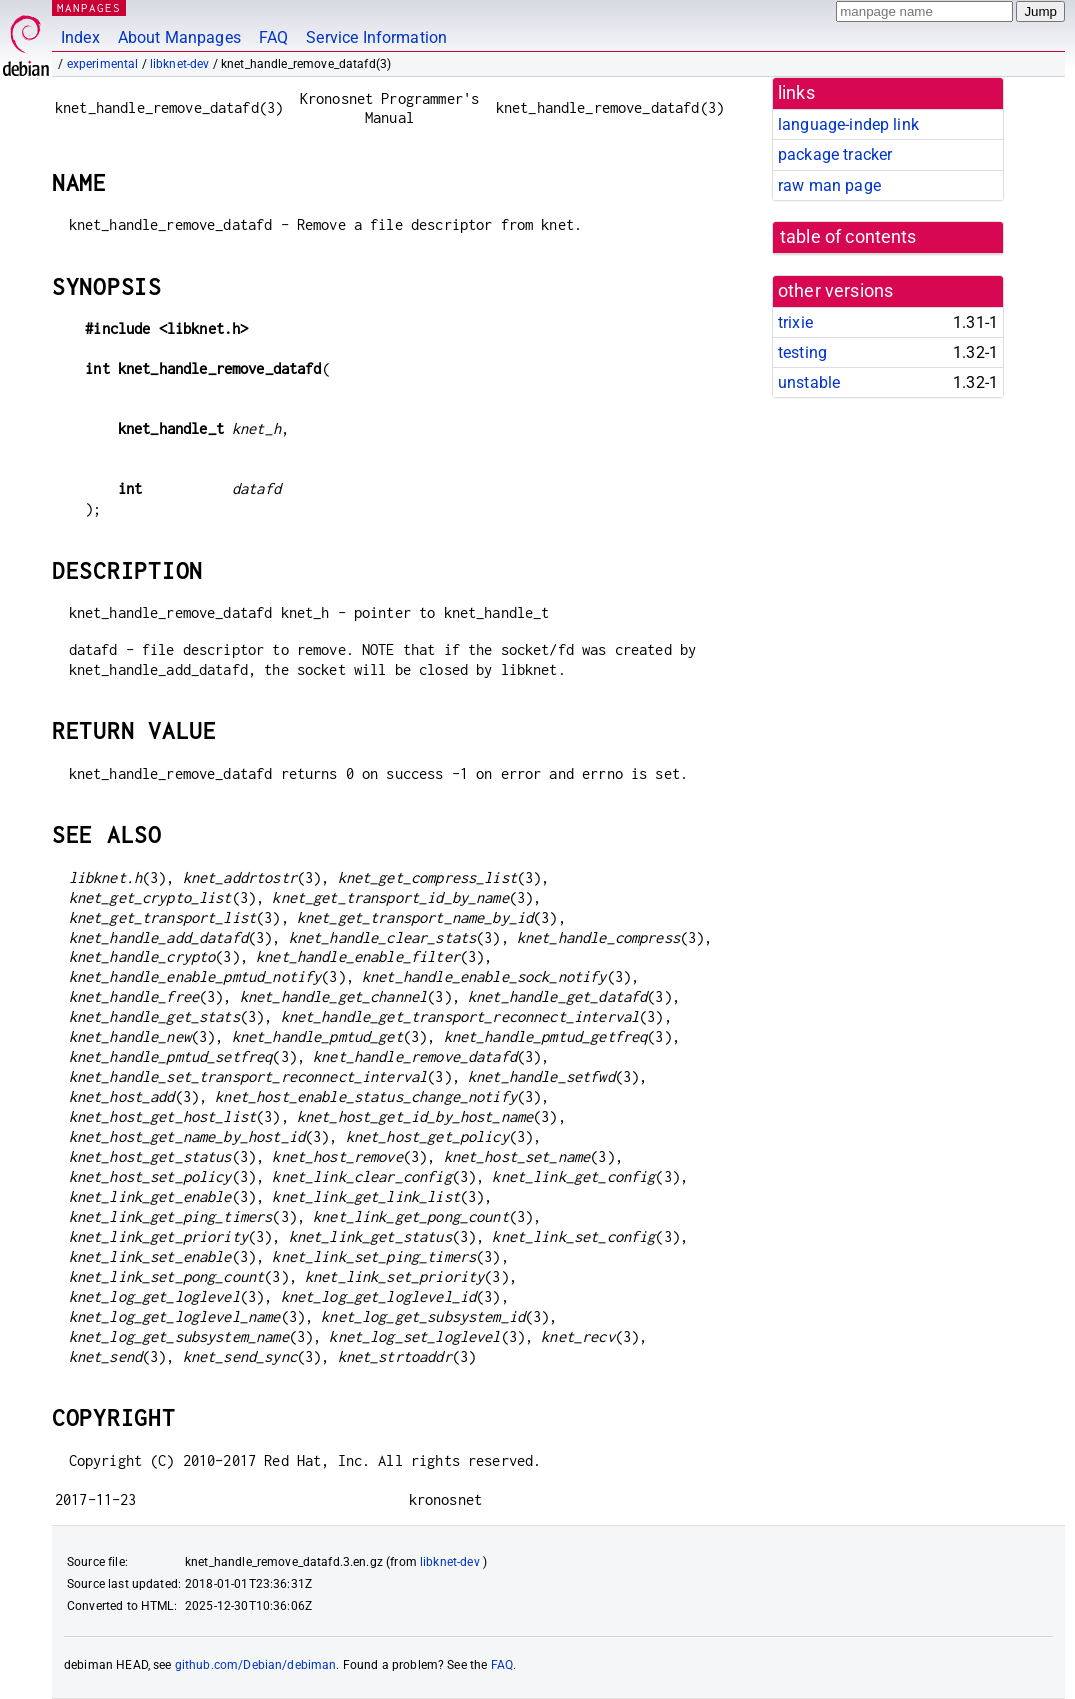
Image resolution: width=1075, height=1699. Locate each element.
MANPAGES (89, 7)
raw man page (829, 185)
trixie (795, 322)
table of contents (848, 237)
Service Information (376, 37)
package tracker (835, 154)
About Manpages (179, 37)
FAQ (273, 37)
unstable (809, 382)
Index (80, 37)
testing (802, 352)
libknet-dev (180, 64)
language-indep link (848, 124)
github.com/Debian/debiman (256, 1665)
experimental (103, 64)
